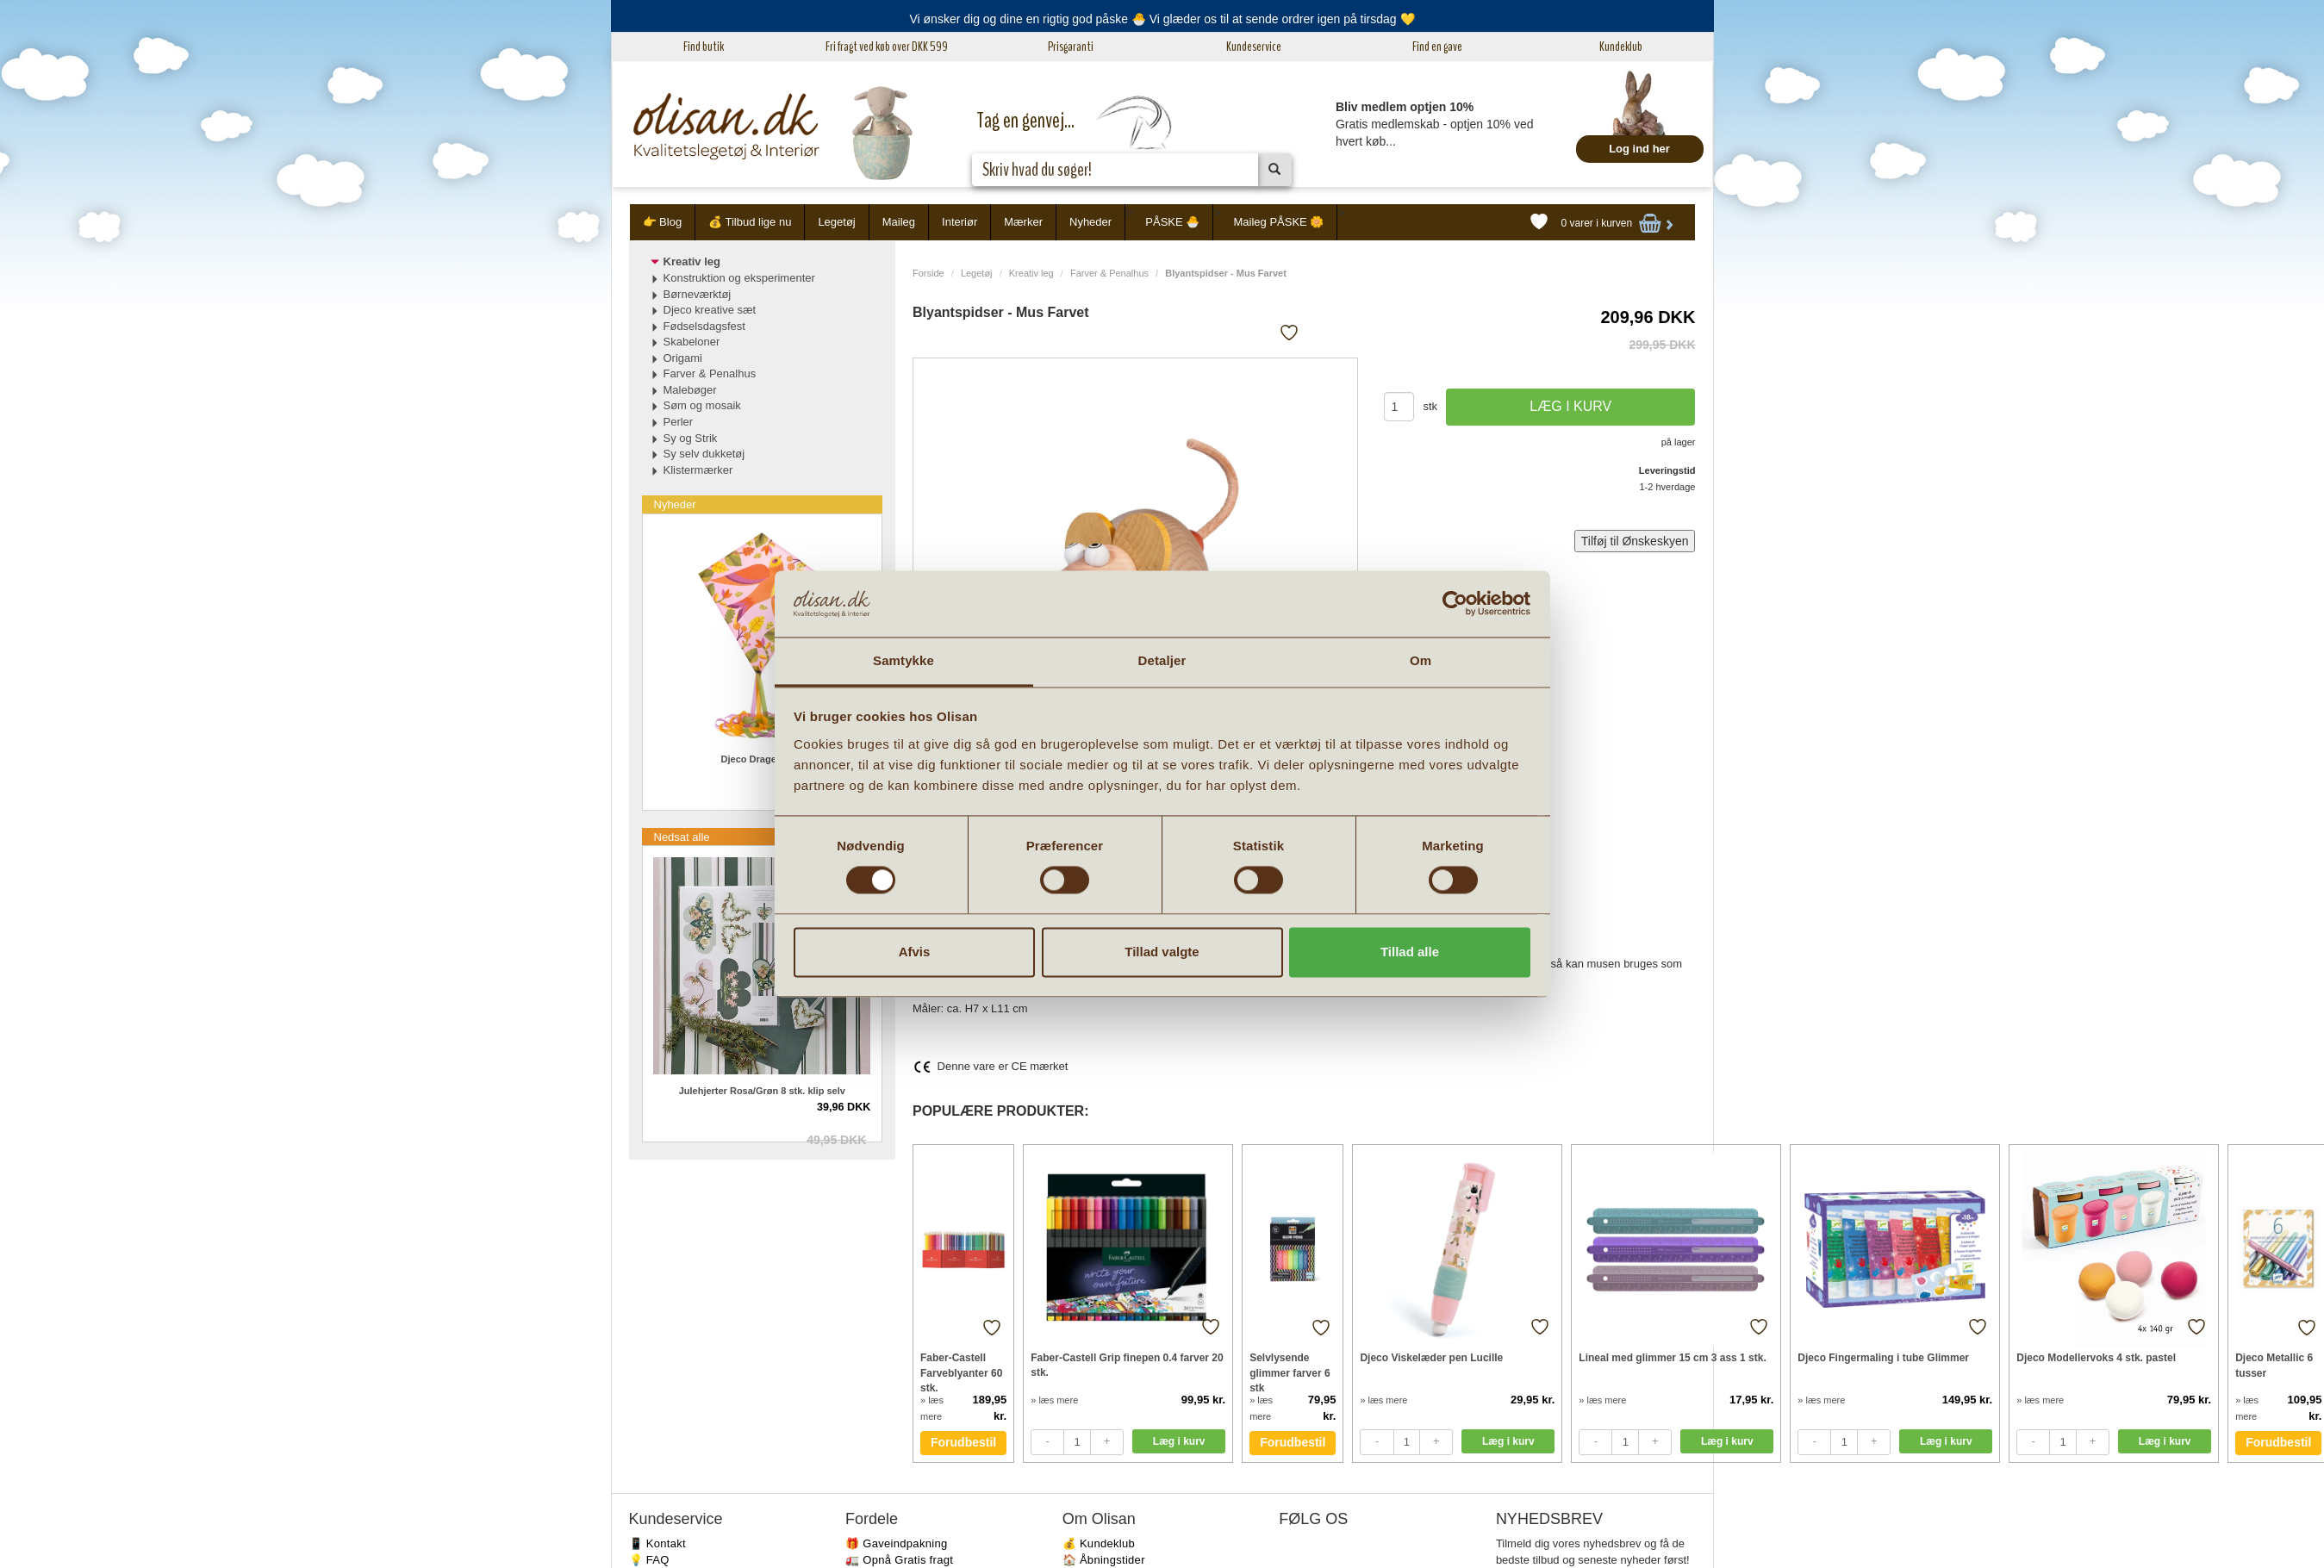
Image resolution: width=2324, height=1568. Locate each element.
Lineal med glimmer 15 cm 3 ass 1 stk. (1672, 1358)
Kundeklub (1620, 46)
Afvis (915, 951)
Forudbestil (963, 1442)
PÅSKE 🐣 (1172, 221)
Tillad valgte (1162, 951)
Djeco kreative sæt (710, 309)
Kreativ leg (1031, 273)
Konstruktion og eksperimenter (739, 277)
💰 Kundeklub (1098, 1543)
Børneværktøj (698, 294)
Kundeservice (1253, 46)
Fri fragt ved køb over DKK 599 (887, 46)
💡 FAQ (649, 1559)
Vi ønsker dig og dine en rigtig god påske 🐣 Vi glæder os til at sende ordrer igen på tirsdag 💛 (1161, 19)
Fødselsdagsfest (704, 326)
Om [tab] (1420, 660)
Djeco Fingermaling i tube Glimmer (1883, 1358)
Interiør (959, 221)
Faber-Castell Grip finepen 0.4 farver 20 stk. (1127, 1365)
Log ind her (1639, 148)
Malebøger (690, 389)
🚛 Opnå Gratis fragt (899, 1559)
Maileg (898, 221)
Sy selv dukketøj (704, 453)
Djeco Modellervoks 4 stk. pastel (2096, 1358)
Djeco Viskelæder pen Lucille (1431, 1358)
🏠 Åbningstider (1103, 1559)
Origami (683, 358)
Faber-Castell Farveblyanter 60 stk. (961, 1372)
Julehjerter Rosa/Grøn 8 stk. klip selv (762, 1091)
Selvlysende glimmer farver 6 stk (1289, 1372)
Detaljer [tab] (1162, 660)
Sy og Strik (691, 438)
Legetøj (836, 221)
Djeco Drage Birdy (762, 759)
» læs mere (1054, 1400)
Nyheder (1090, 221)
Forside (928, 273)
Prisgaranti (1070, 46)
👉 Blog (662, 221)
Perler (679, 421)
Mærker (1023, 221)
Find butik (703, 46)
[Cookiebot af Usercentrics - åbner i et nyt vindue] (1455, 604)
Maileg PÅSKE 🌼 (1278, 221)
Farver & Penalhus (1109, 273)
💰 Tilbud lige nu (749, 221)
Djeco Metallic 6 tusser (2274, 1365)
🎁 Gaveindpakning (896, 1543)
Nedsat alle (682, 837)
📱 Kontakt (657, 1543)
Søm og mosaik (702, 405)
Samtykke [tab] (903, 660)
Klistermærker (698, 470)
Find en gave (1437, 46)
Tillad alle (1409, 951)
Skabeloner (692, 341)
